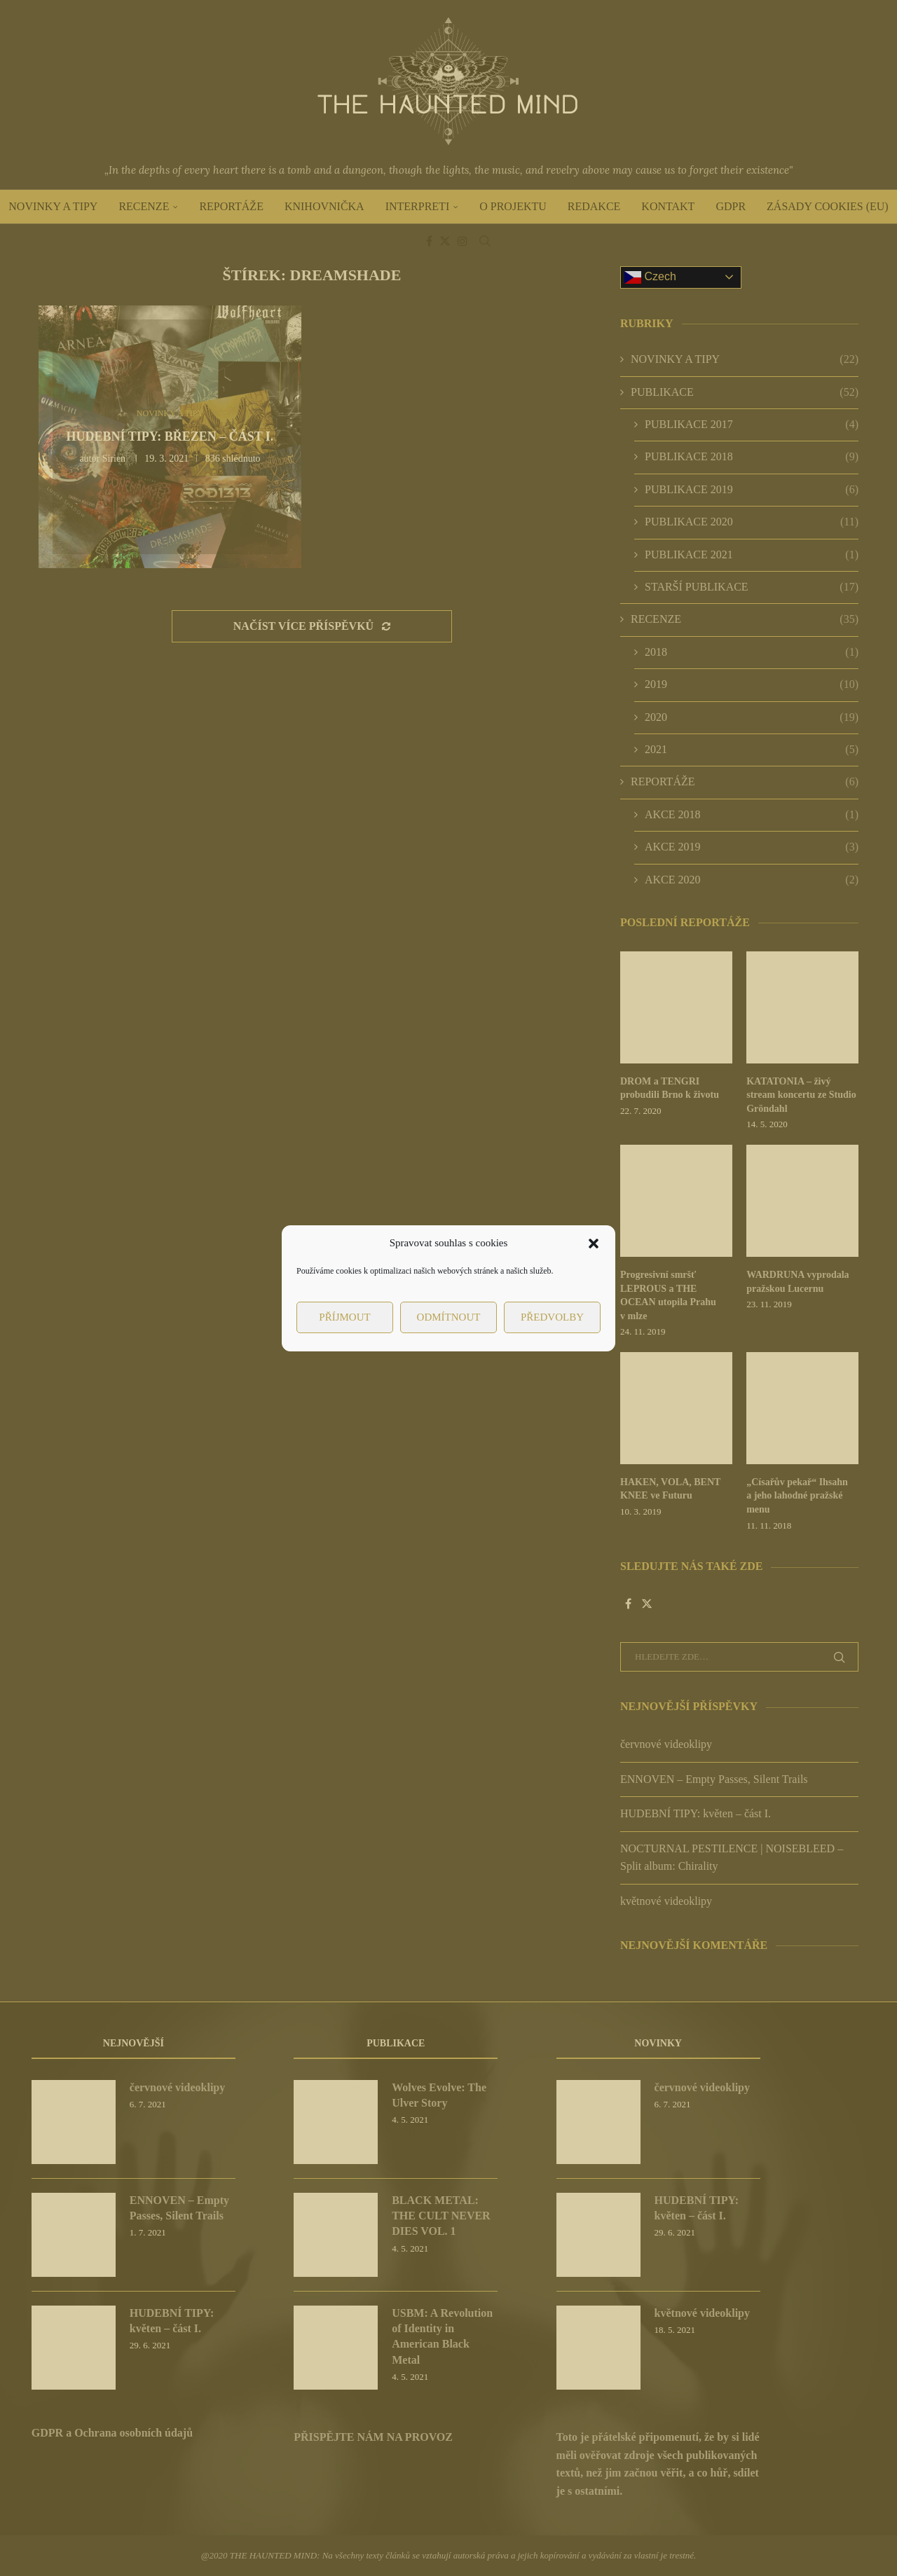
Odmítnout (449, 1317)
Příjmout (344, 1317)
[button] (594, 1244)
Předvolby (552, 1317)
